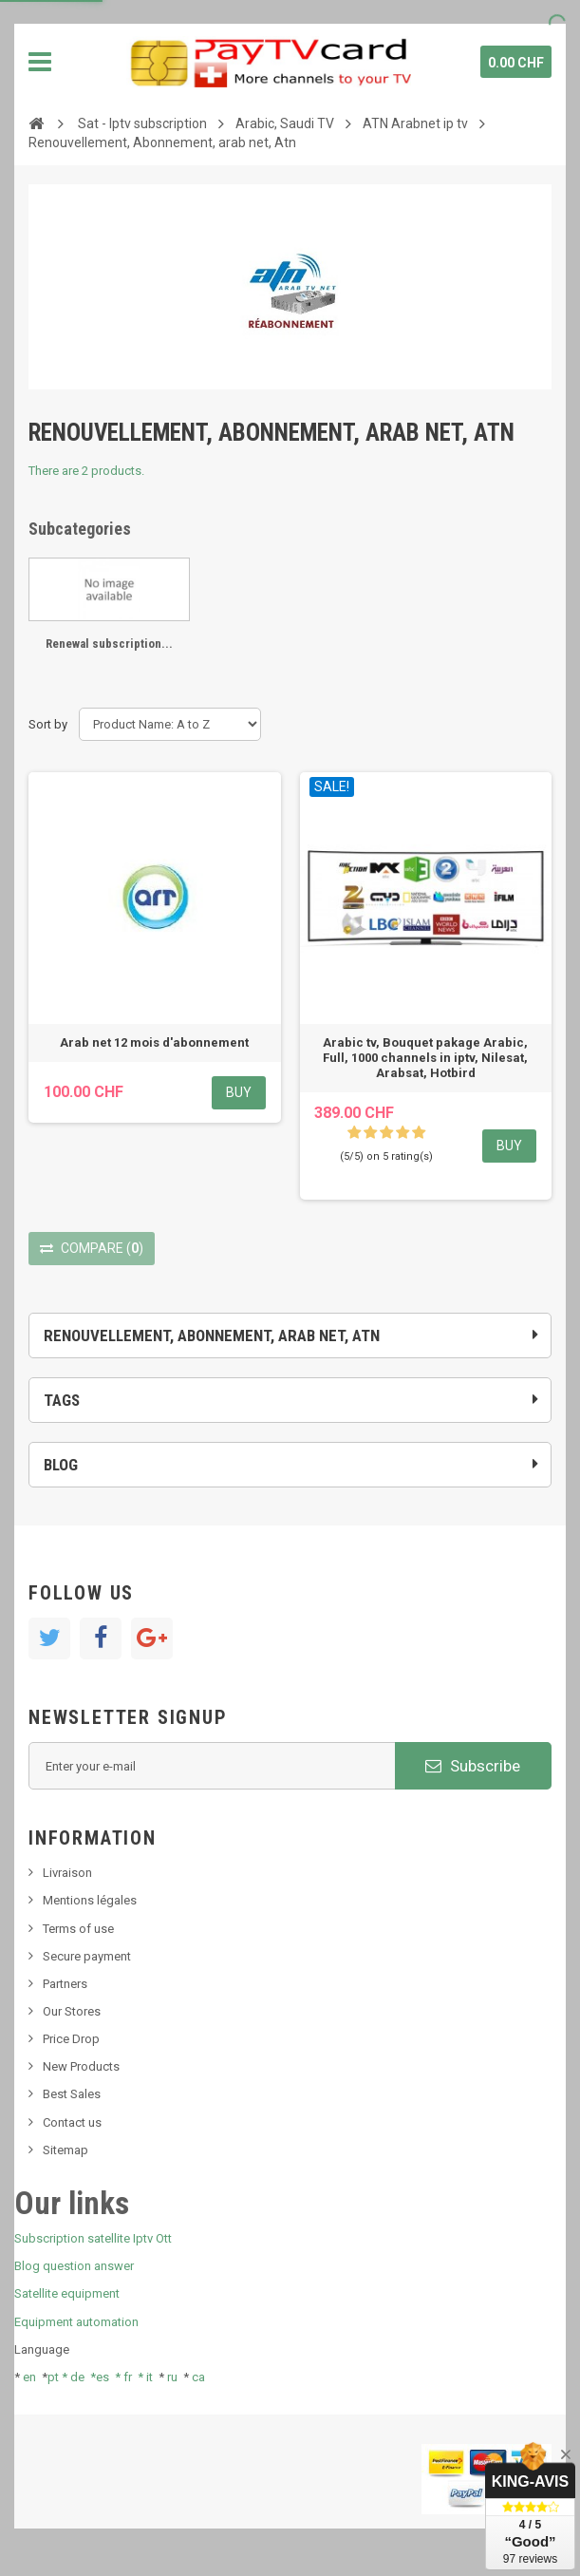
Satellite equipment (67, 2293)
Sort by (47, 724)
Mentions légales (90, 1900)
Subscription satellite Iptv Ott (93, 2238)
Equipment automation (76, 2322)
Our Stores (72, 2011)
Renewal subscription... (109, 643)
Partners (65, 1984)
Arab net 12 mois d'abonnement (154, 1042)
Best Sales (72, 2094)
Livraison (67, 1873)
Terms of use (78, 1929)
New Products (81, 2066)
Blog (61, 1464)
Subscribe (472, 1765)
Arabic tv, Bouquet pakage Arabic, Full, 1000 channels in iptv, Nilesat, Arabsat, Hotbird (425, 1057)
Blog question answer (74, 2266)
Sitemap (65, 2150)
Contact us (72, 2122)
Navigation (39, 62)
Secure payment (87, 1956)
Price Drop (71, 2039)
